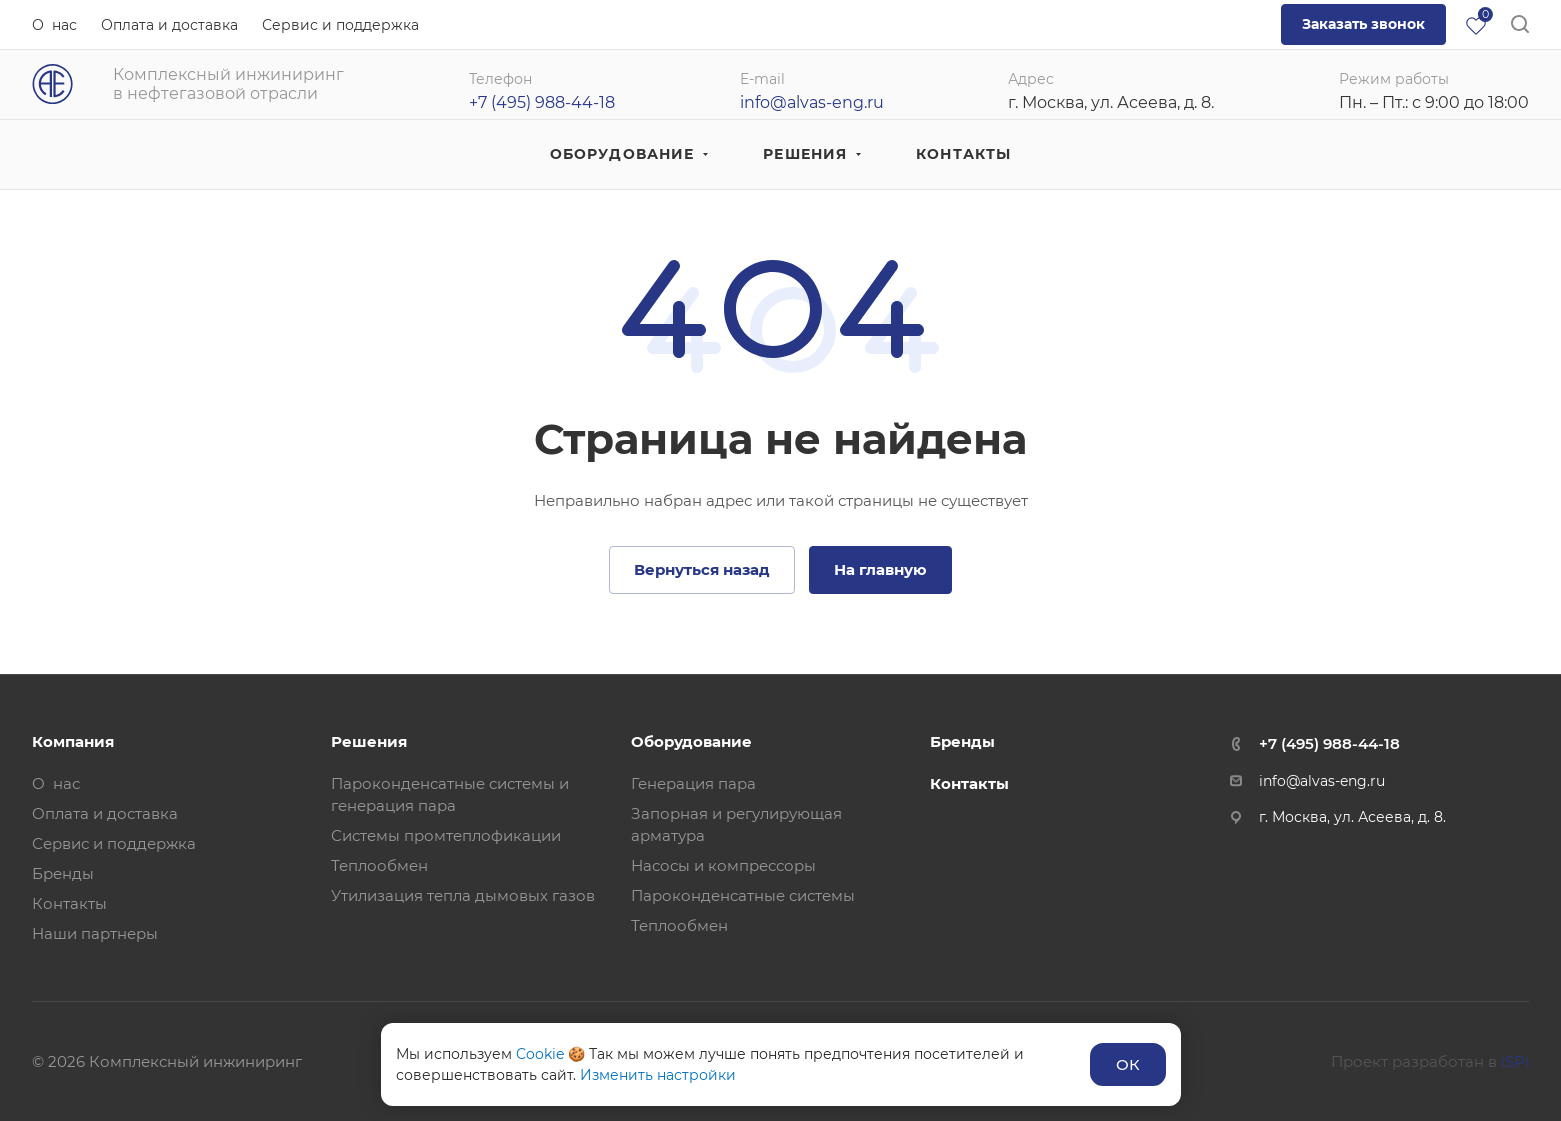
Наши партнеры (95, 933)
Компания (73, 741)
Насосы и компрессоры (723, 865)
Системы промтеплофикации (446, 835)
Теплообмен (379, 865)
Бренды (63, 873)
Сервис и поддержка (114, 843)
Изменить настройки (658, 1075)
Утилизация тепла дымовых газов (463, 895)
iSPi (1515, 1061)
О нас (56, 783)
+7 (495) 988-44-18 (1329, 743)
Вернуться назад (702, 569)
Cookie (540, 1054)
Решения (369, 741)
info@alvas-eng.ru (812, 102)
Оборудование (691, 741)
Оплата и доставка (105, 813)
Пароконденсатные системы (743, 895)
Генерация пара (693, 783)
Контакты (69, 903)
